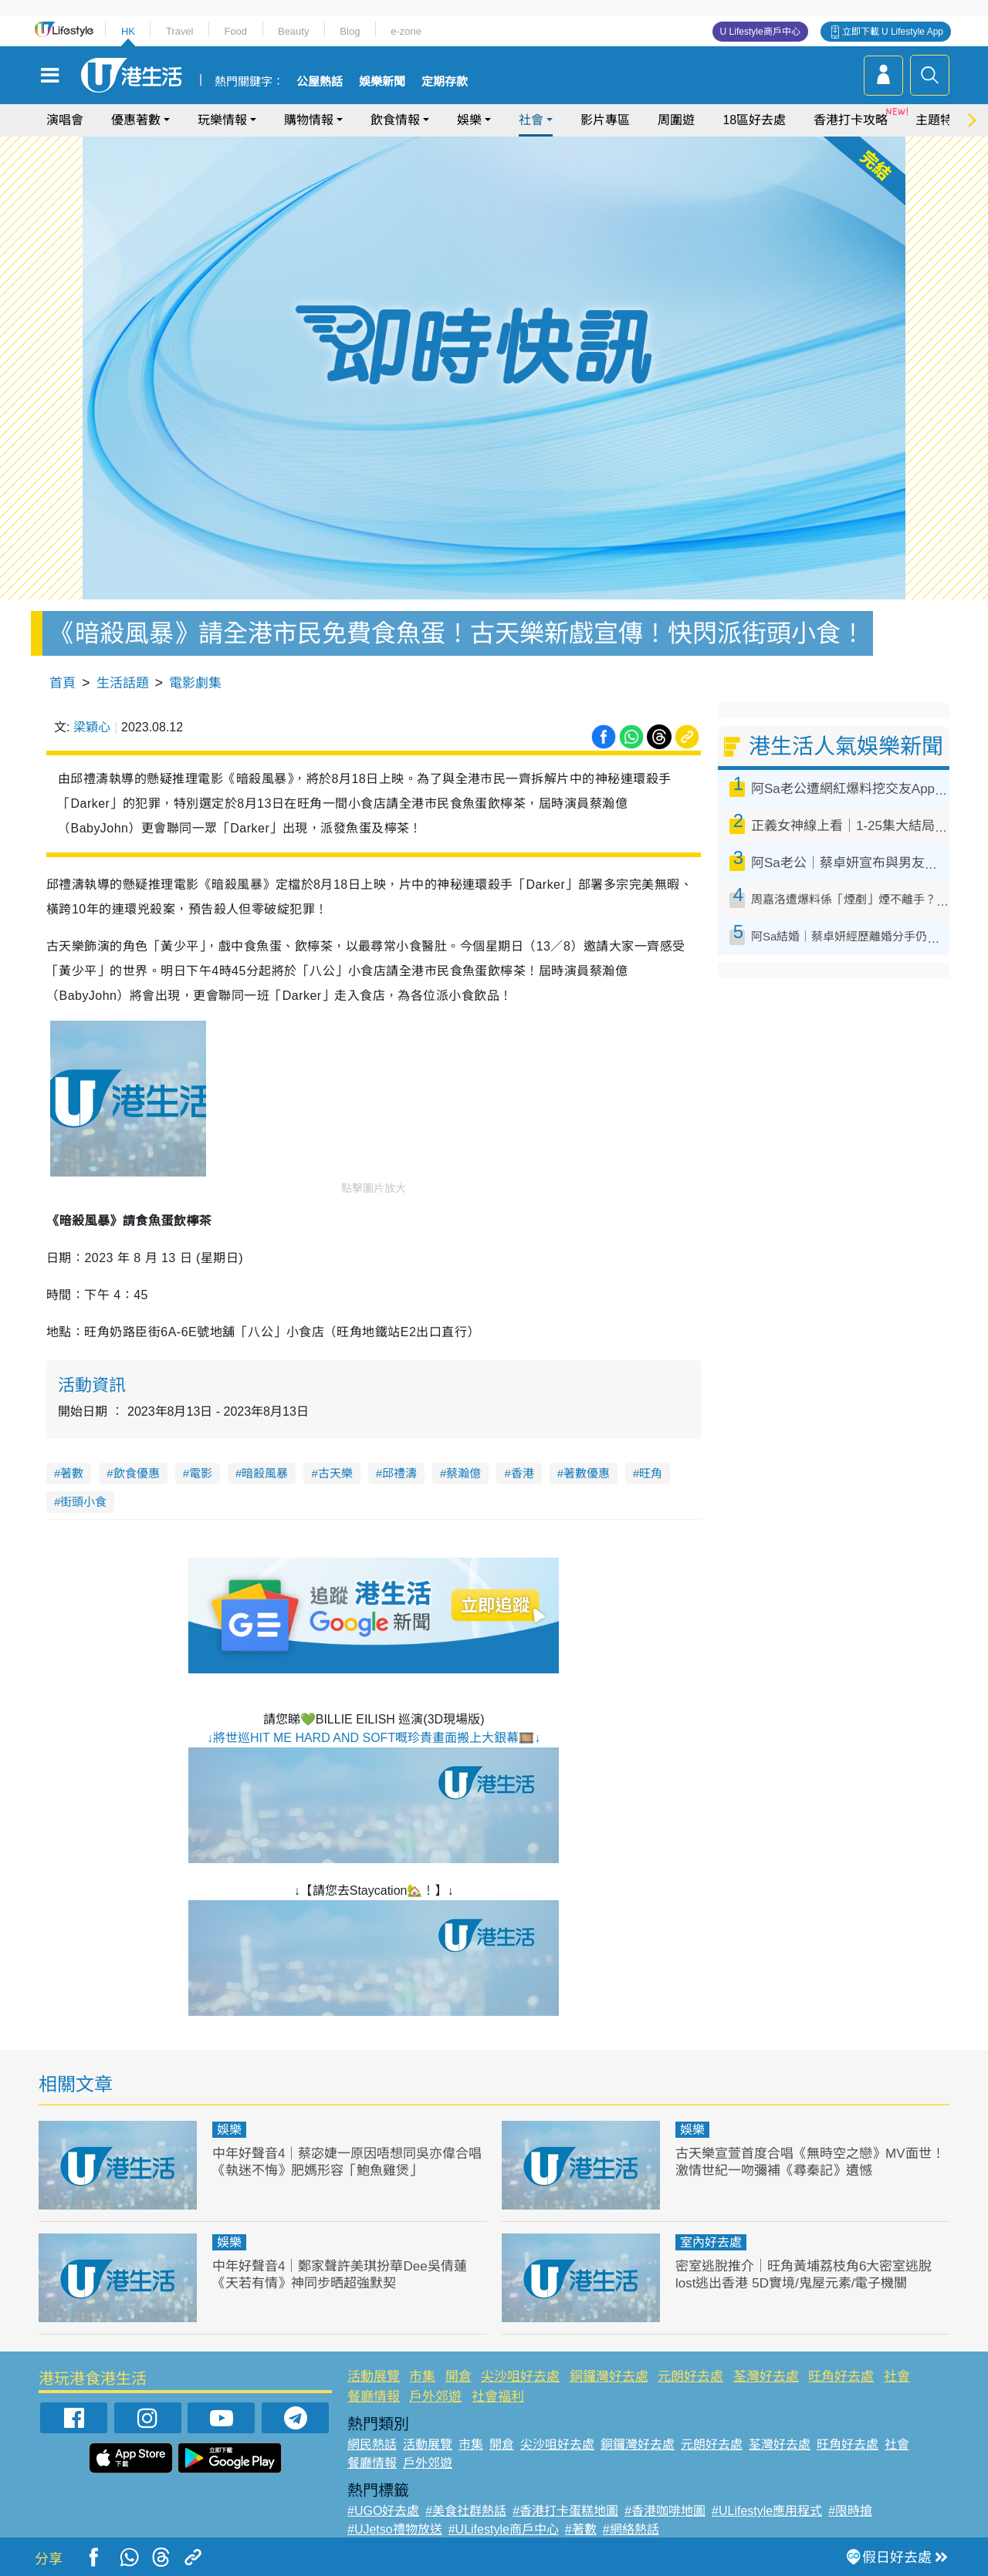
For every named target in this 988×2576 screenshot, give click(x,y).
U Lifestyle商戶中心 (760, 31)
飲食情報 (395, 120)
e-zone (406, 31)
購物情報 (308, 120)
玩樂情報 (222, 120)
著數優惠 (586, 1473)
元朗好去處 (690, 2376)
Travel (180, 31)
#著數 (581, 2529)
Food (235, 31)
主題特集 (940, 120)
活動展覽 (373, 2376)
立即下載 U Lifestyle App (892, 31)
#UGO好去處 (383, 2510)
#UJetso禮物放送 (394, 2529)
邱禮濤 (399, 1473)
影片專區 (605, 120)
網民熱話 (372, 2444)
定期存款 (444, 82)
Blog (350, 31)
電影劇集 (195, 683)
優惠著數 (136, 120)
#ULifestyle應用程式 (767, 2510)
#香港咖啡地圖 (664, 2510)
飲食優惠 (136, 1473)
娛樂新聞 (382, 82)
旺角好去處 (841, 2376)
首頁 (62, 683)
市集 (422, 2376)
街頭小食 (83, 1501)
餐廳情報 (373, 2396)
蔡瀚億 (463, 1473)
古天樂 (335, 1473)
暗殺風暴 (265, 1473)
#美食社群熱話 (465, 2510)
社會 (531, 120)
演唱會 (64, 120)
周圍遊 (676, 120)
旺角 (650, 1473)
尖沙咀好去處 (520, 2376)
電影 (200, 1473)
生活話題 (122, 683)
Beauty (293, 31)
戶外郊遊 (435, 2396)
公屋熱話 (319, 82)
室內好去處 (711, 2242)
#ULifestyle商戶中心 (503, 2529)
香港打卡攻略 (851, 120)
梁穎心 (91, 727)
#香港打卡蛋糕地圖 (565, 2510)
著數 (71, 1473)
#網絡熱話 (631, 2529)
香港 (522, 1473)
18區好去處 (754, 120)
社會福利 (498, 2396)
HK (128, 31)
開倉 (458, 2376)
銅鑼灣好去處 (609, 2376)
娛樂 (469, 120)
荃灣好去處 (766, 2376)
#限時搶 (850, 2510)
